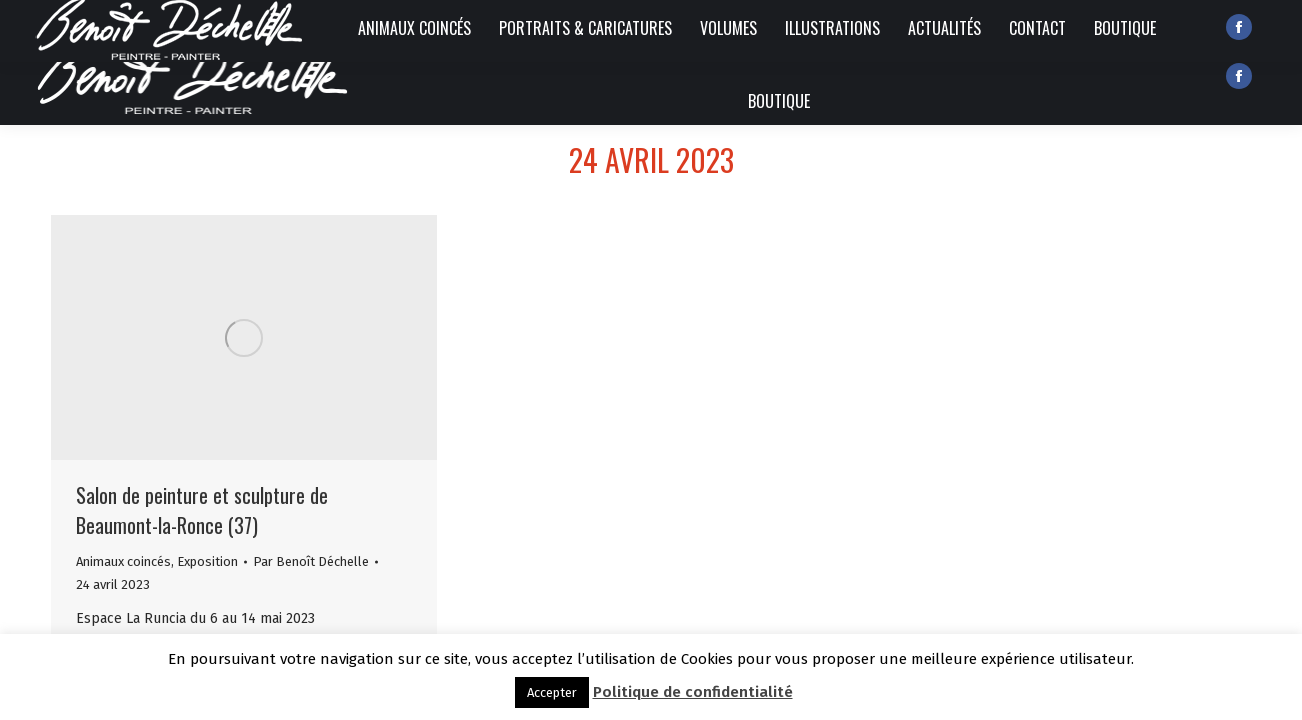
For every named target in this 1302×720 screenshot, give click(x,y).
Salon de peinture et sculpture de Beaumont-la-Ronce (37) (202, 510)
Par (311, 561)
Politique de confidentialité (693, 692)
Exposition (207, 561)
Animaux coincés (123, 561)
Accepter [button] (552, 692)
